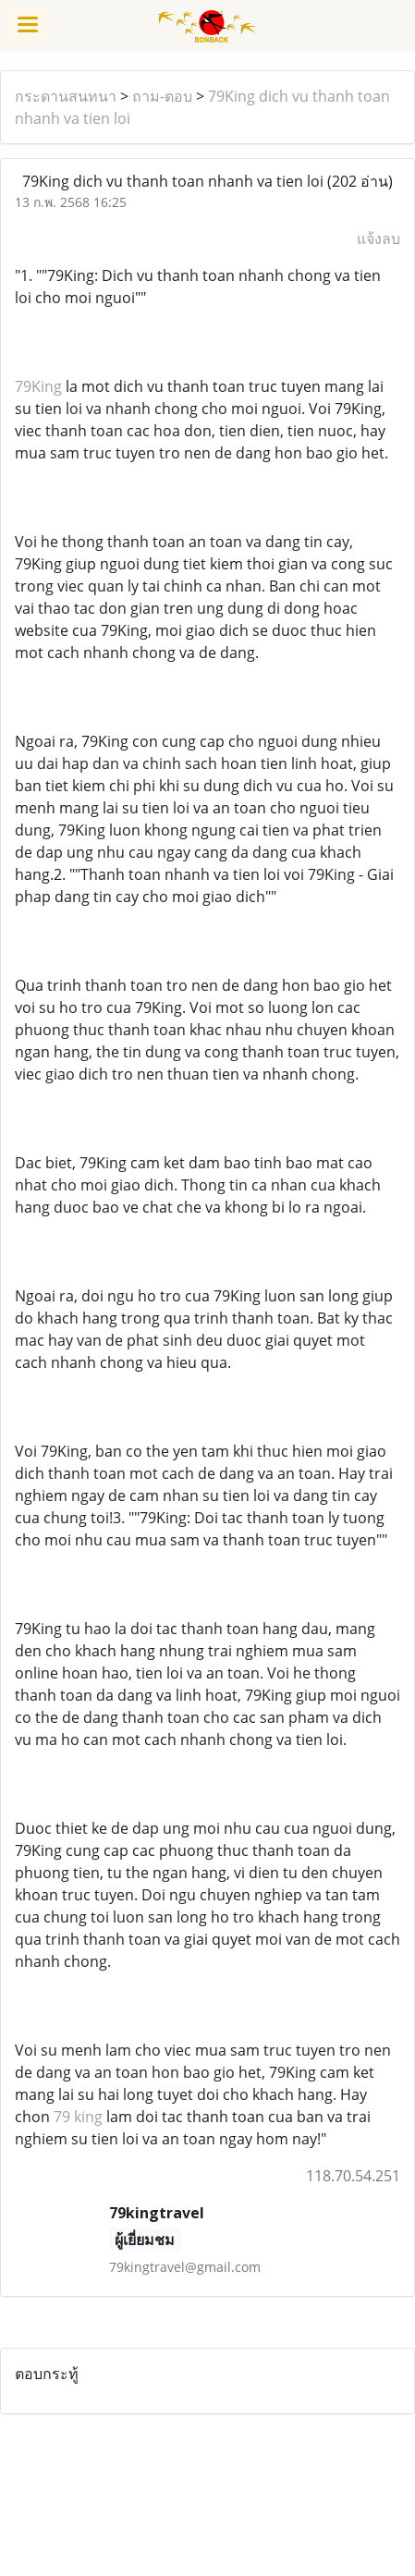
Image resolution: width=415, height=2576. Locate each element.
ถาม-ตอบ (162, 96)
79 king (78, 2116)
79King (38, 386)
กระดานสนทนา (65, 96)
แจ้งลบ (378, 238)
